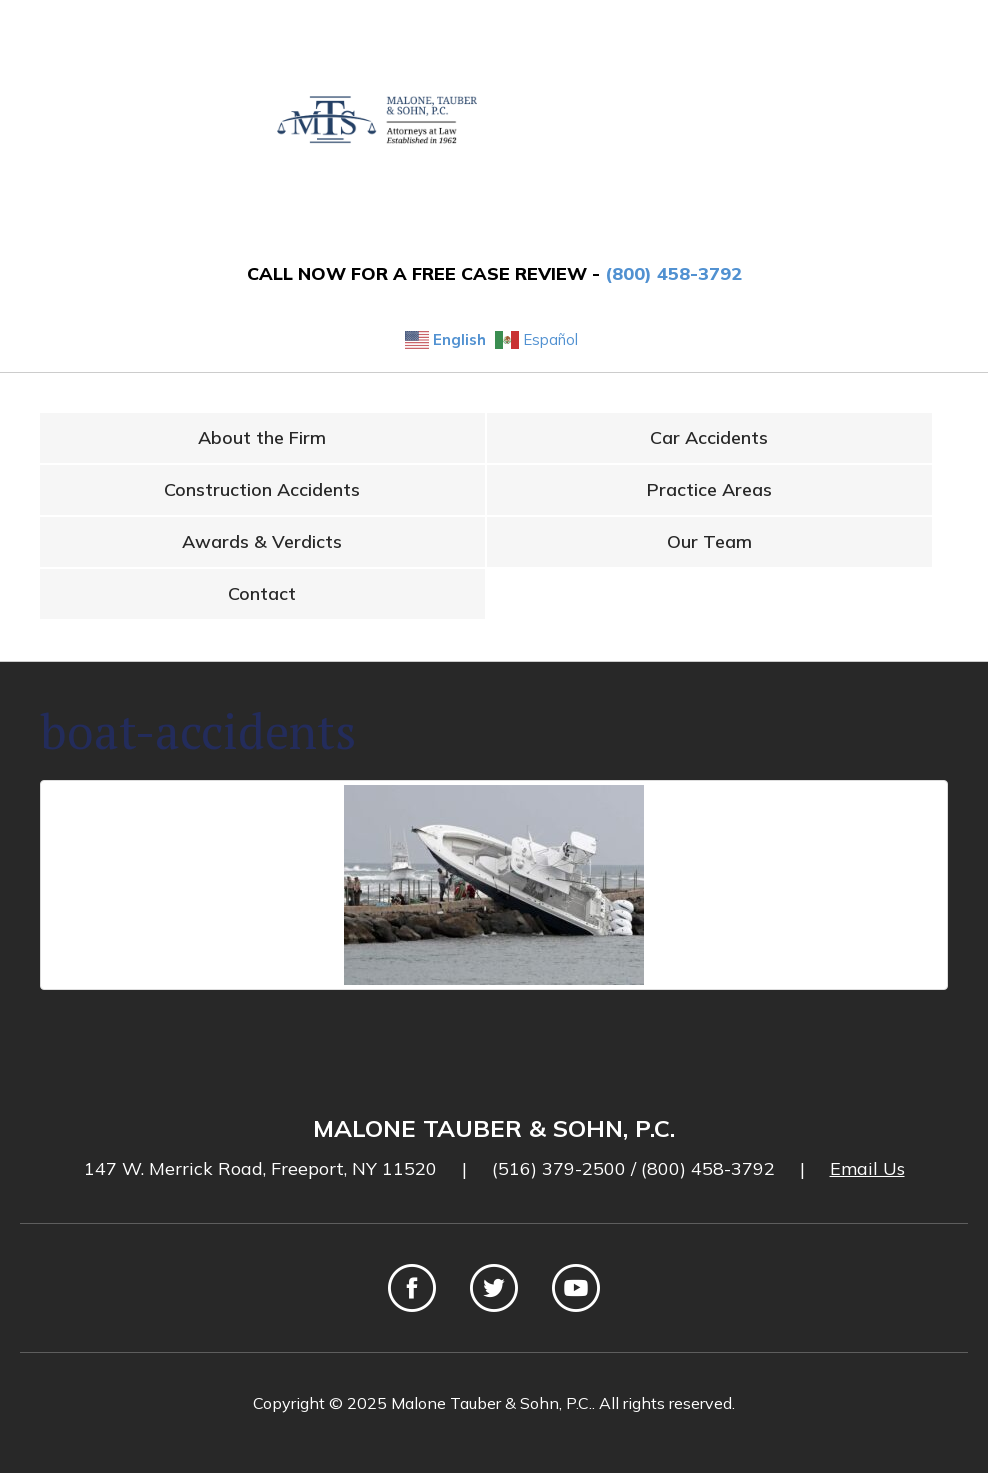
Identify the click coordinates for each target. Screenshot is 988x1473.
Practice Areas (709, 489)
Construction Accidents (262, 489)
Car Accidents (709, 437)
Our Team (709, 541)
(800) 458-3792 (673, 273)
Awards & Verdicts (262, 541)
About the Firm (262, 437)
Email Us (867, 1168)
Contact (262, 593)
